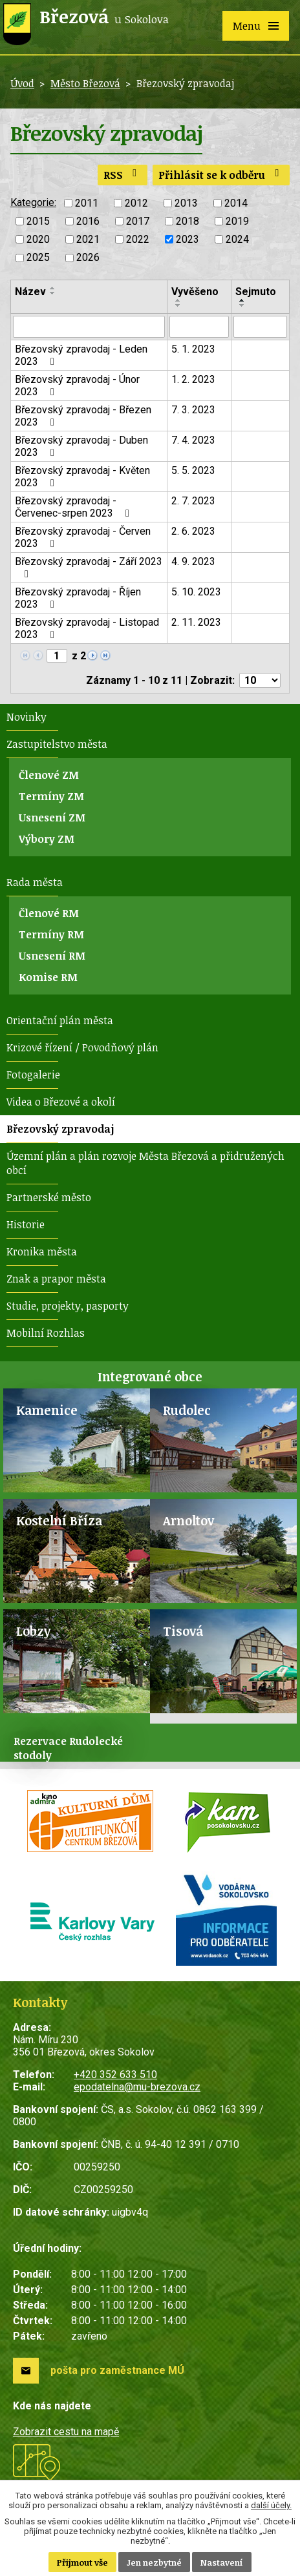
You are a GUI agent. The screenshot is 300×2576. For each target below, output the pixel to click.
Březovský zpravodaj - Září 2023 (88, 567)
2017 (137, 221)
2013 (186, 203)
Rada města (34, 882)
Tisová (183, 1631)
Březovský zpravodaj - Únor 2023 (77, 385)
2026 (88, 258)
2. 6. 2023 (193, 531)
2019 (237, 221)
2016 (88, 221)
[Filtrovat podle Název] (89, 327)
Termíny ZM (51, 796)
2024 (237, 239)
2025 (38, 258)
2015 (38, 221)
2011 (86, 203)
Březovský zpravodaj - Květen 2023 (82, 476)
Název (30, 291)
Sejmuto (255, 291)
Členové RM (49, 913)
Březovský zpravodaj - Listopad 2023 (87, 628)
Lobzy (33, 1631)
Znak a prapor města (56, 1279)
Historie (25, 1224)
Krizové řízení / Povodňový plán (82, 1047)
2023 (187, 239)
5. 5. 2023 (193, 470)
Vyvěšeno (195, 291)
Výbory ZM (46, 839)
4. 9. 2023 (193, 561)
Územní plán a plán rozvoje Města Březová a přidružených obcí (145, 1163)
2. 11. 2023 (196, 622)
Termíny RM (51, 934)
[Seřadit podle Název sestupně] (53, 293)
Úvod (22, 83)
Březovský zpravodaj (60, 1129)
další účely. (271, 2505)
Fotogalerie (33, 1074)
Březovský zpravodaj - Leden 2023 (81, 355)
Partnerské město (48, 1197)
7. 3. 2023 (193, 410)
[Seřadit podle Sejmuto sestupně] (242, 305)
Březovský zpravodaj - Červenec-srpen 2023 (74, 507)
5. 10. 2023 (196, 592)
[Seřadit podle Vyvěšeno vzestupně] (178, 300)
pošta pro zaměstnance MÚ (117, 2370)
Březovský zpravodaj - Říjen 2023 (78, 598)
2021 (88, 239)
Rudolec (187, 1410)
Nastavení (221, 2562)
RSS (122, 175)
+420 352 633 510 (115, 2074)
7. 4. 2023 (193, 440)
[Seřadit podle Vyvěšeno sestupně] (178, 305)
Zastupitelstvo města (56, 744)
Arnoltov (188, 1520)
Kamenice (47, 1410)
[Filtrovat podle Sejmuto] (260, 327)
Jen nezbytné (154, 2562)
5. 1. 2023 (193, 349)
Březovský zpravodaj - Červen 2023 (83, 537)
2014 (236, 203)
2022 (137, 239)
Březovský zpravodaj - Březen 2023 (83, 416)
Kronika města (41, 1251)
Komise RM (48, 977)
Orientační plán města (59, 1020)
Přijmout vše (82, 2562)
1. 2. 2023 (193, 379)
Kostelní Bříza (59, 1520)
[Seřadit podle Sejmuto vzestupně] (242, 300)
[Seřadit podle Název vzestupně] (53, 288)
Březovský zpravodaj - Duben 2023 (81, 446)
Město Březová (85, 83)
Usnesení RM (52, 956)
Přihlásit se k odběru (220, 175)
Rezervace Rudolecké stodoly (68, 1748)
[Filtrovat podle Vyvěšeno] (199, 327)
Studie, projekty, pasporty (67, 1306)
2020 (38, 239)
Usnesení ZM (52, 817)
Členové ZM (49, 775)
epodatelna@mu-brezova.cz (137, 2087)
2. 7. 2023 (193, 501)
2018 (187, 221)
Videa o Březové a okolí (60, 1102)
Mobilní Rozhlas (45, 1333)
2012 (136, 203)
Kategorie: (33, 202)
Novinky (26, 717)
